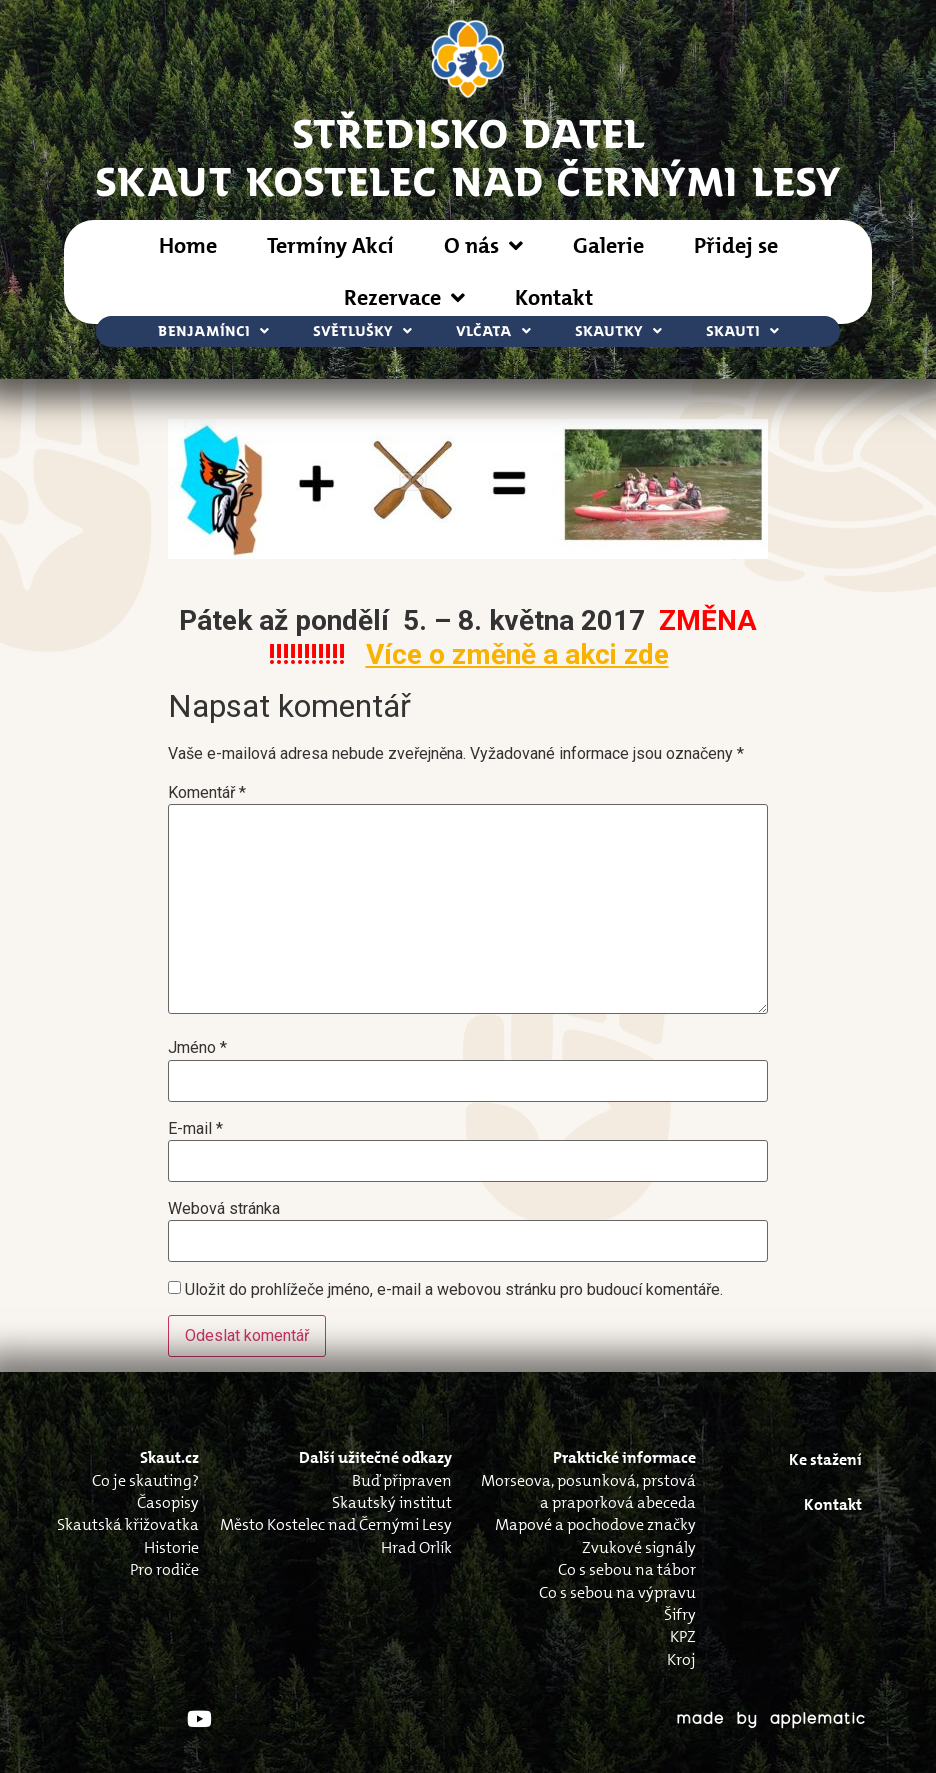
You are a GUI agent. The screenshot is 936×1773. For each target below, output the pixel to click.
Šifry (680, 1614)
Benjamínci (213, 331)
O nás (483, 246)
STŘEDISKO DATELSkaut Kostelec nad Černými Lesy (468, 156)
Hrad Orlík (416, 1547)
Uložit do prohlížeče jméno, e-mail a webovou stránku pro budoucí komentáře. (454, 1290)
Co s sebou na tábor (627, 1569)
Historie (171, 1547)
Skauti (742, 331)
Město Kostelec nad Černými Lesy (336, 1524)
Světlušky (362, 331)
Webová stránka (224, 1209)
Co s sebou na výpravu (617, 1592)
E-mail (195, 1129)
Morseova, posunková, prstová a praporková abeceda (588, 1491)
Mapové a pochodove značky (595, 1524)
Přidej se (736, 245)
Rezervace (404, 298)
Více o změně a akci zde (517, 654)
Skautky (618, 331)
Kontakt (554, 297)
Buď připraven (402, 1480)
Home (188, 245)
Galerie (608, 245)
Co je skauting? (145, 1480)
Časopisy (168, 1502)
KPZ (683, 1636)
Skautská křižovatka (128, 1524)
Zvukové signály (639, 1547)
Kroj (681, 1659)
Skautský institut (392, 1502)
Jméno (197, 1048)
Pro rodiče (164, 1569)
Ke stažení (825, 1459)
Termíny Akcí (330, 245)
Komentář (207, 793)
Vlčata (493, 331)
